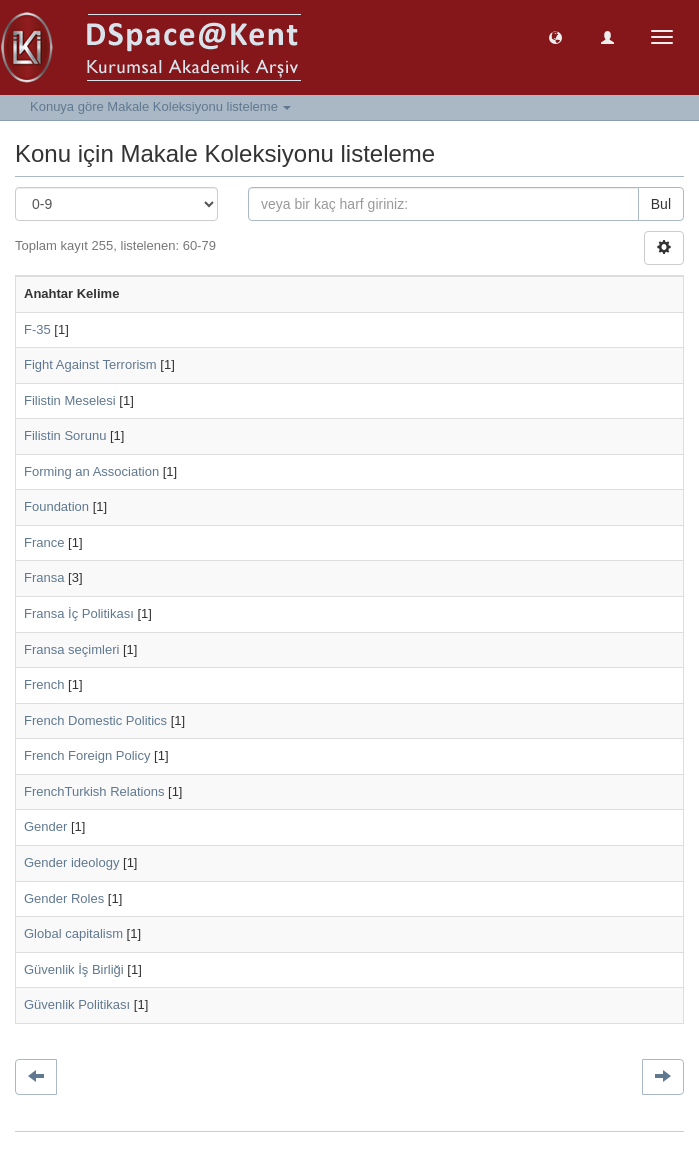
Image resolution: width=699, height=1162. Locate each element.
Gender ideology (71, 862)
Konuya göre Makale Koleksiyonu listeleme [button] (160, 106)
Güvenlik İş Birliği (74, 969)
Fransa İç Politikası (79, 613)
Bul (661, 204)
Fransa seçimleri (71, 649)
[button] (555, 36)
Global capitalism (73, 933)
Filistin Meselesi (70, 400)
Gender (45, 826)
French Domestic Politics (95, 720)
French (44, 684)
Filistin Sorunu (65, 435)
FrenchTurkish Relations (94, 791)
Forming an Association (91, 471)
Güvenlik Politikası (77, 1004)
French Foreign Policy (87, 755)
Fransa (44, 577)
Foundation (56, 506)
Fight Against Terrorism (90, 364)
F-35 (37, 329)
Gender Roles (64, 898)
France (44, 542)
